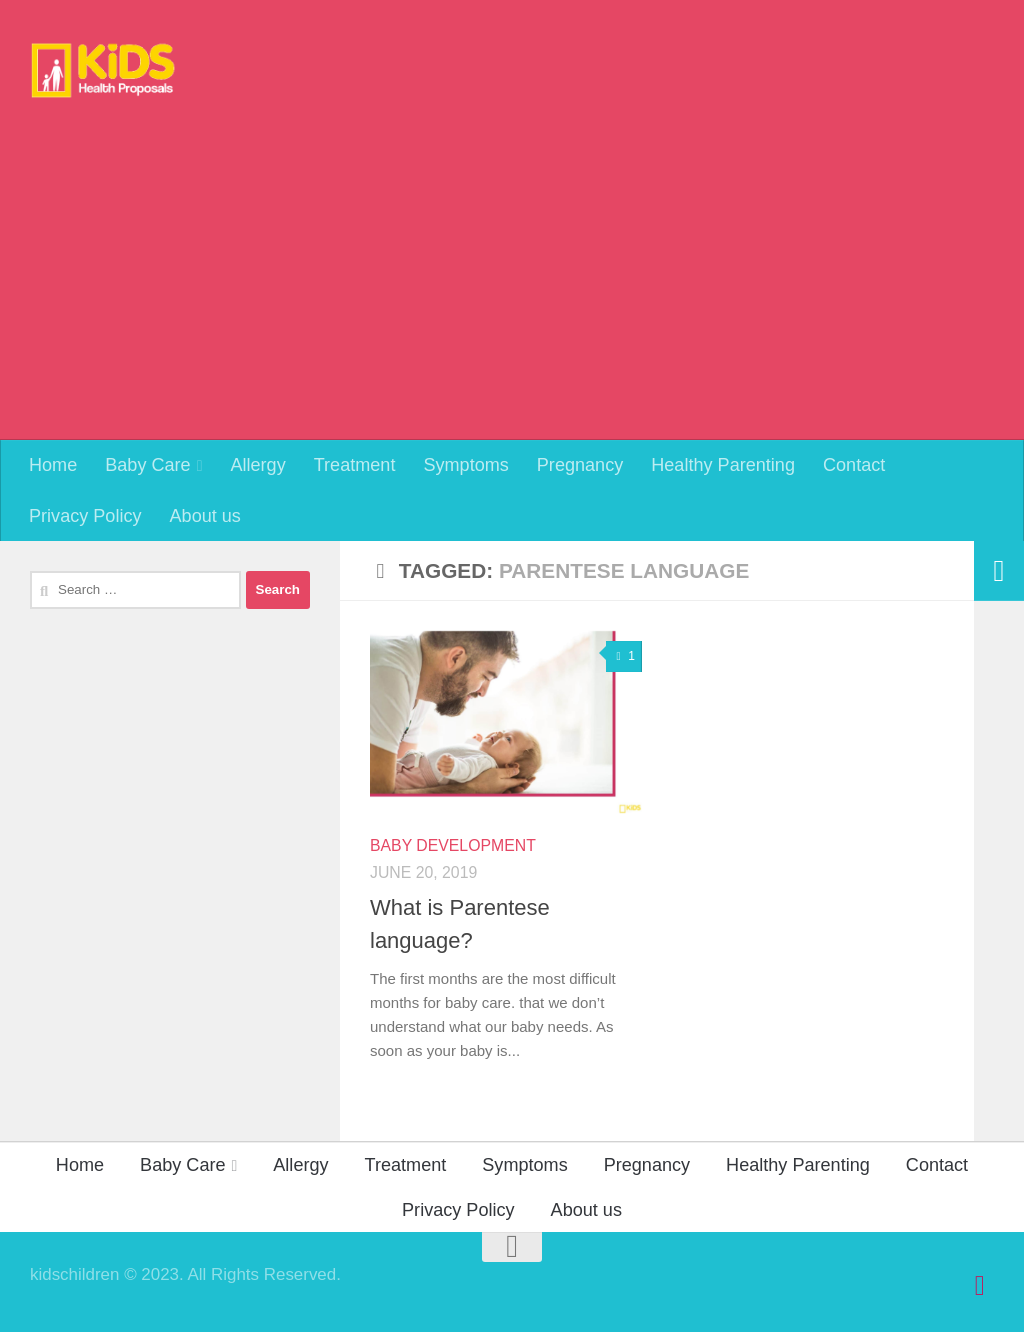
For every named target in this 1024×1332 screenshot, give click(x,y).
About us (205, 516)
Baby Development (453, 845)
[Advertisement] (512, 290)
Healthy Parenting (723, 465)
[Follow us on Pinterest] (980, 1286)
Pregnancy (580, 465)
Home (53, 465)
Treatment (355, 465)
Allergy (257, 465)
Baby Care (147, 465)
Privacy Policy (85, 516)
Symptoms (465, 465)
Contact (854, 465)
